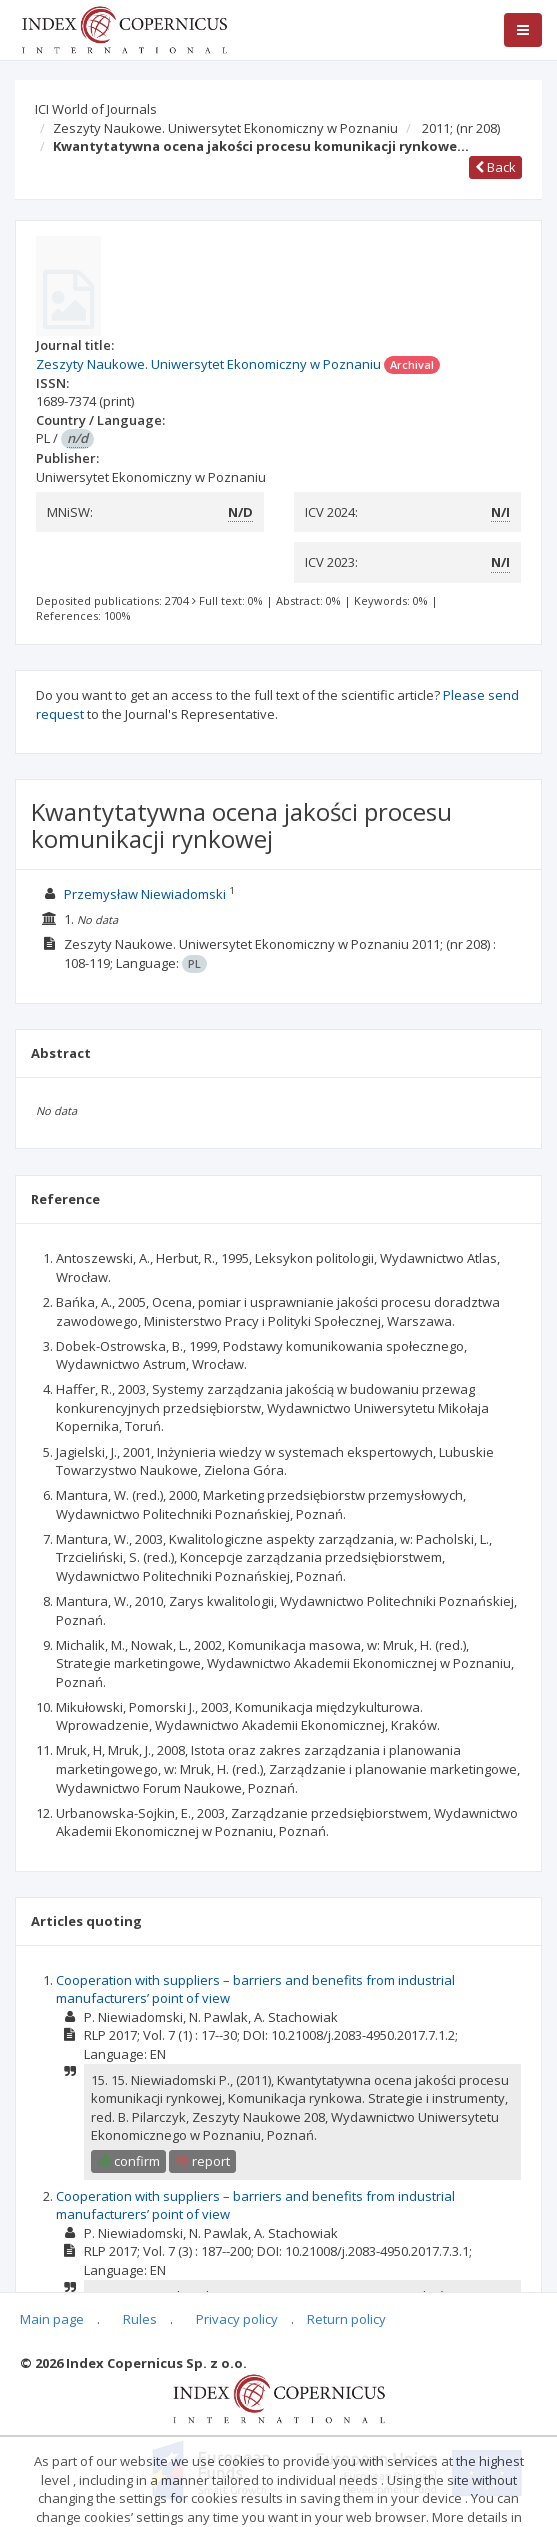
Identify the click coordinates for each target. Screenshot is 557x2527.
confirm (128, 2161)
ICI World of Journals (96, 109)
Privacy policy (237, 2319)
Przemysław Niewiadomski (145, 894)
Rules (140, 2319)
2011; (461, 128)
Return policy (346, 2319)
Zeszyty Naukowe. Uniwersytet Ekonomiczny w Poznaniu (225, 128)
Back (495, 167)
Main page (52, 2319)
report (202, 2161)
